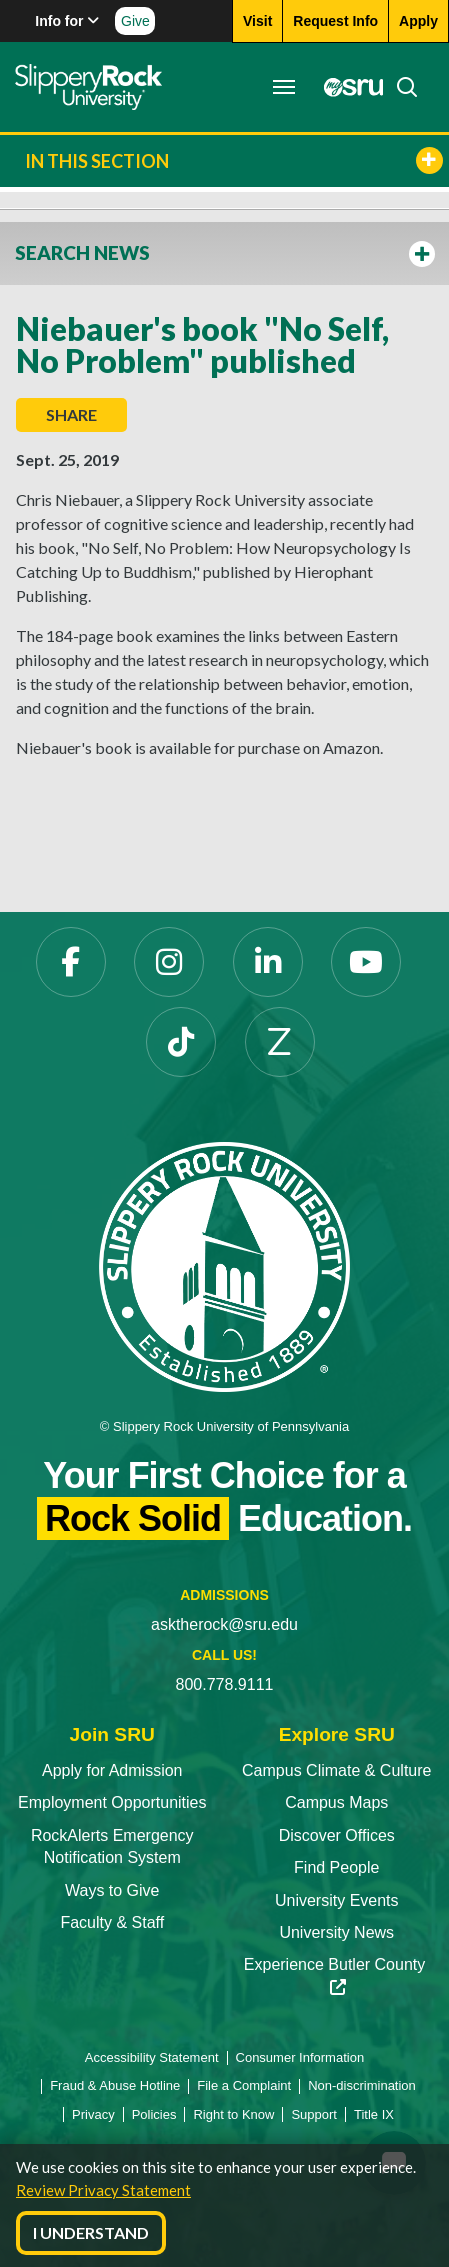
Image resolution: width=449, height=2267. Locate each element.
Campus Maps (336, 1802)
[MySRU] (348, 87)
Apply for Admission (112, 1770)
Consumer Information (300, 2057)
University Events (337, 1900)
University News (336, 1932)
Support (314, 2114)
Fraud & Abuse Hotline (115, 2085)
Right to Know (233, 2114)
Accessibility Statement (152, 2057)
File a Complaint (244, 2085)
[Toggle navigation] (284, 87)
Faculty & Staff (112, 1922)
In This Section (234, 160)
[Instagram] (169, 962)
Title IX (374, 2114)
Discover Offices (337, 1835)
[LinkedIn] (268, 962)
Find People (336, 1867)
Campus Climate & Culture (336, 1770)
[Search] (401, 87)
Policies (154, 2114)
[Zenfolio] (280, 1042)
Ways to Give (112, 1890)
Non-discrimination (362, 2085)
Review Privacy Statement (103, 2190)
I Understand (91, 2232)
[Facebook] (71, 962)
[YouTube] (366, 962)
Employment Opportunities (112, 1802)
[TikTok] (181, 1042)
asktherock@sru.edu (224, 1624)
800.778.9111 (225, 1684)
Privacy (93, 2114)
